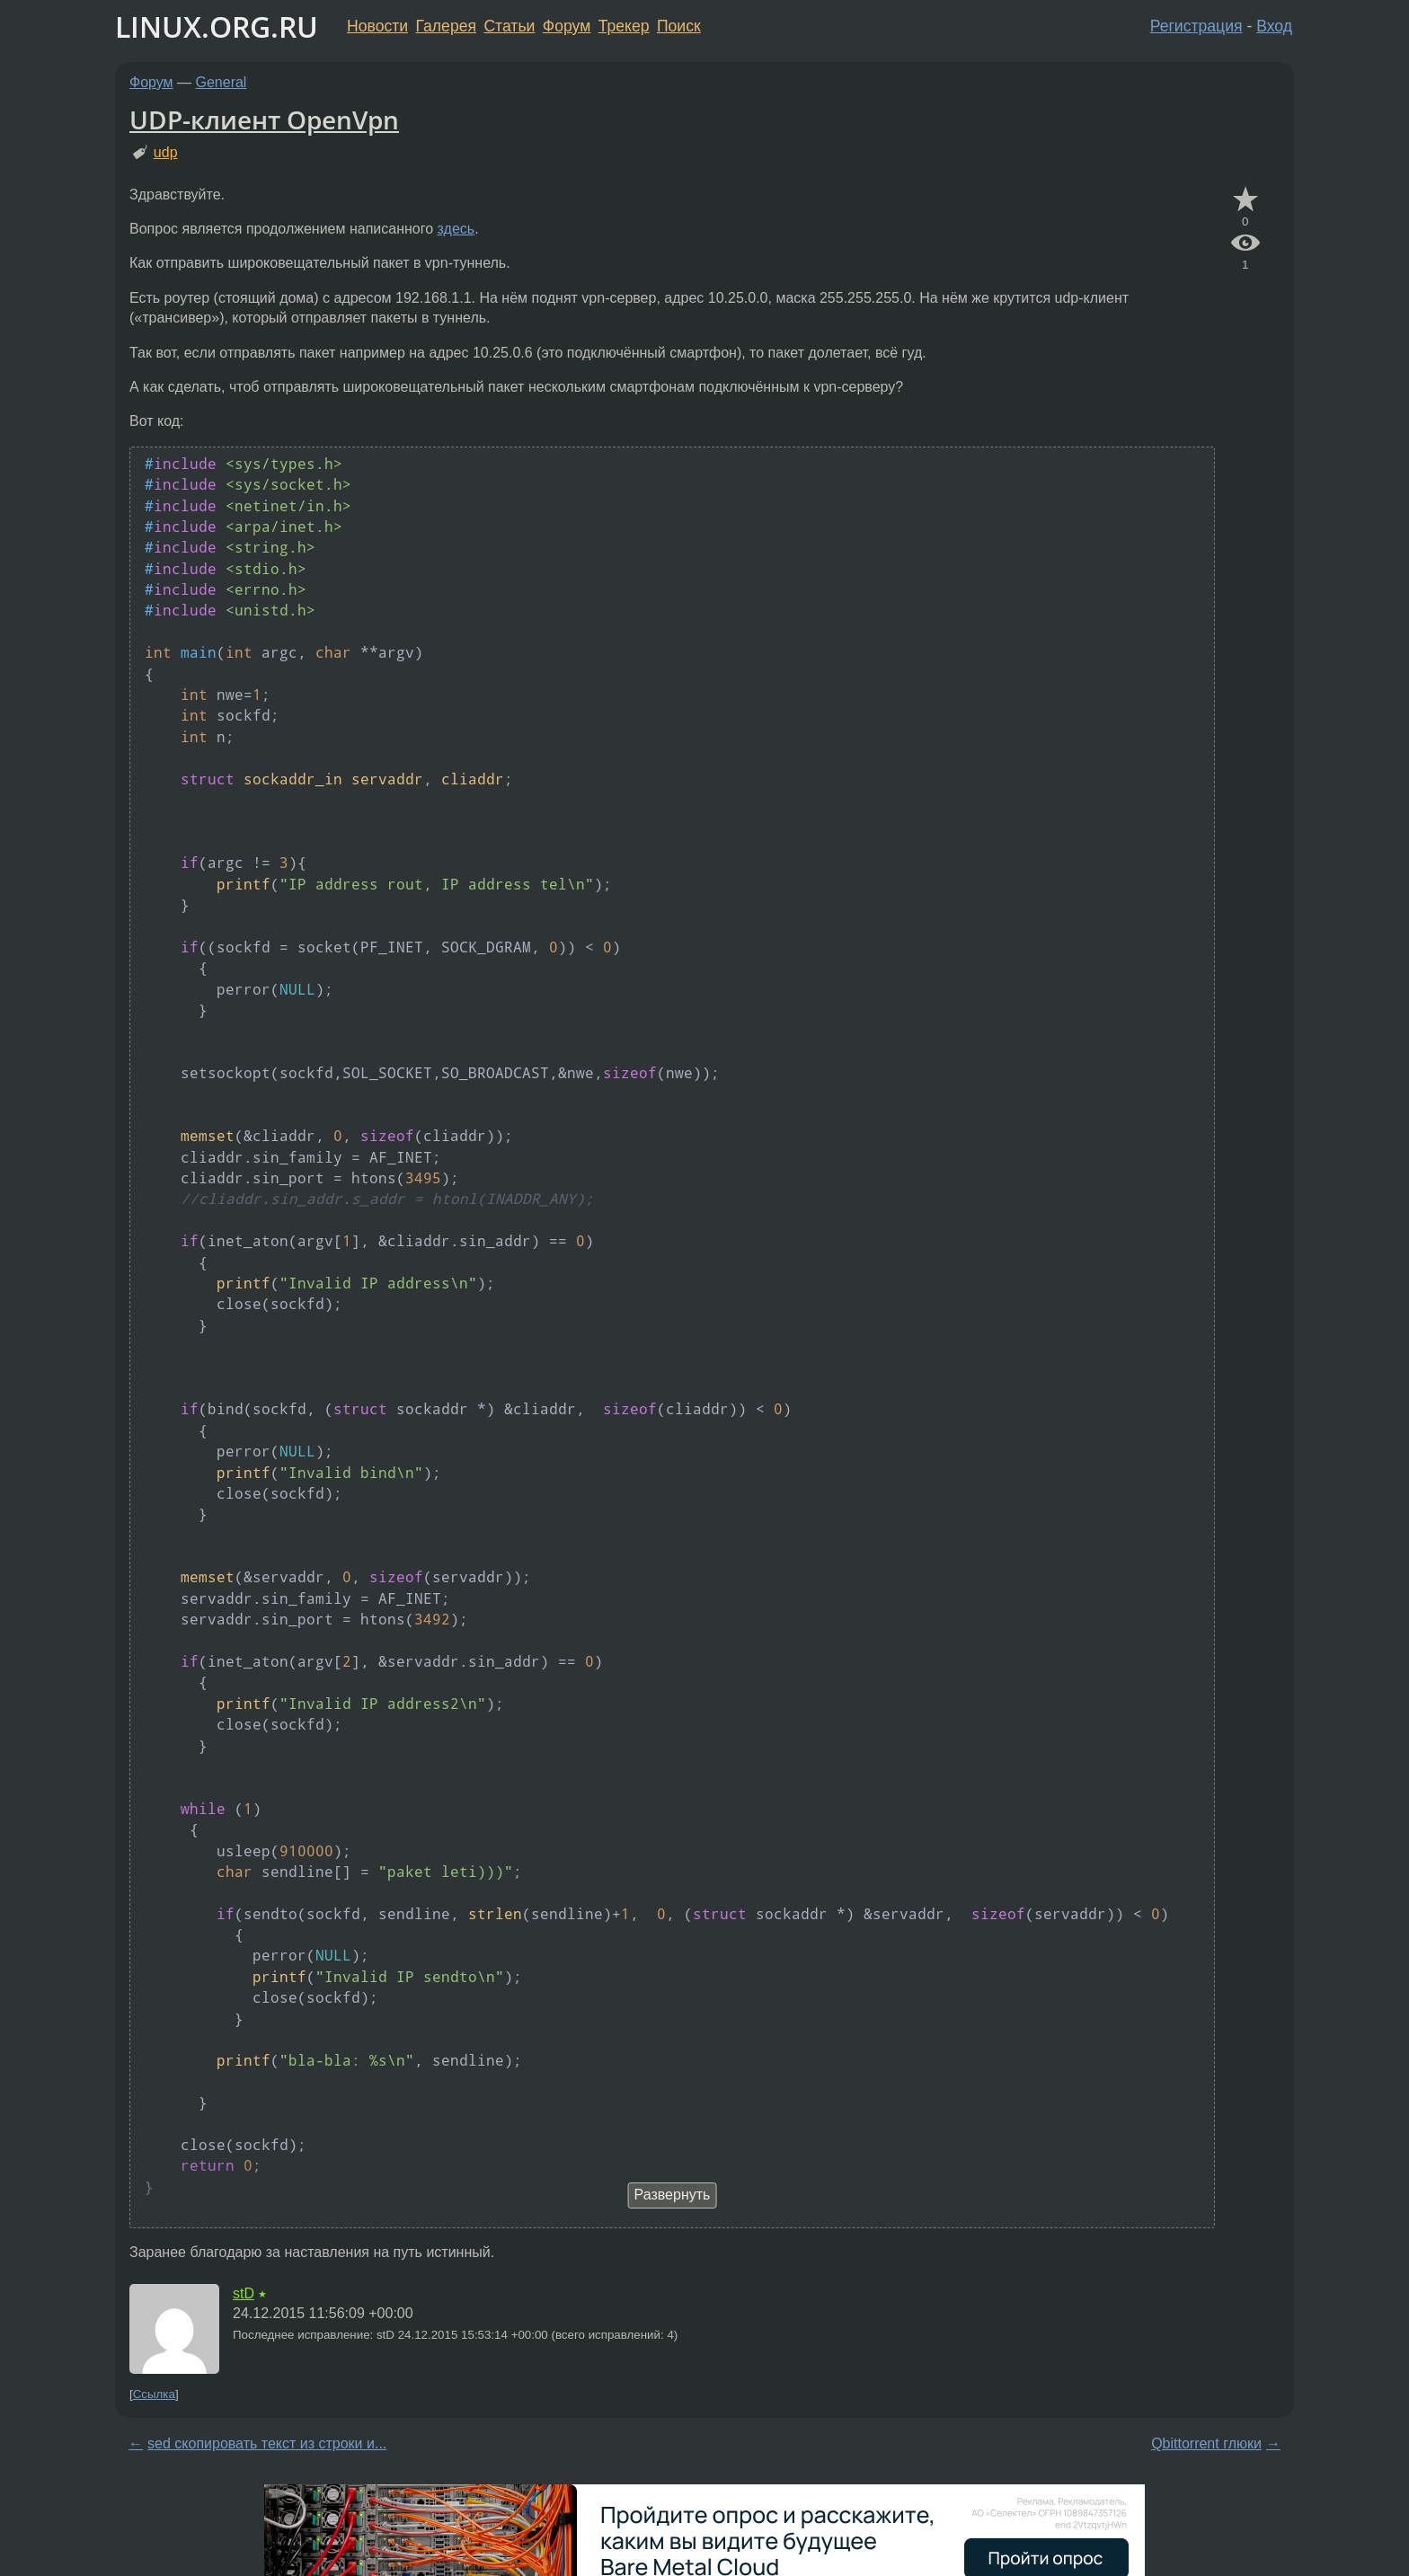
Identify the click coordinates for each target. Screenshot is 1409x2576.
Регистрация (1196, 26)
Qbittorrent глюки (1206, 2443)
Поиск (679, 26)
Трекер (624, 26)
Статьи (509, 26)
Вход (1274, 26)
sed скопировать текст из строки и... (266, 2443)
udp (166, 152)
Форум (566, 26)
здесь (456, 228)
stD (243, 2293)
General (221, 82)
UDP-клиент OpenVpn (264, 119)
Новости (377, 26)
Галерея (446, 26)
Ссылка (154, 2394)
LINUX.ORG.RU (216, 26)
